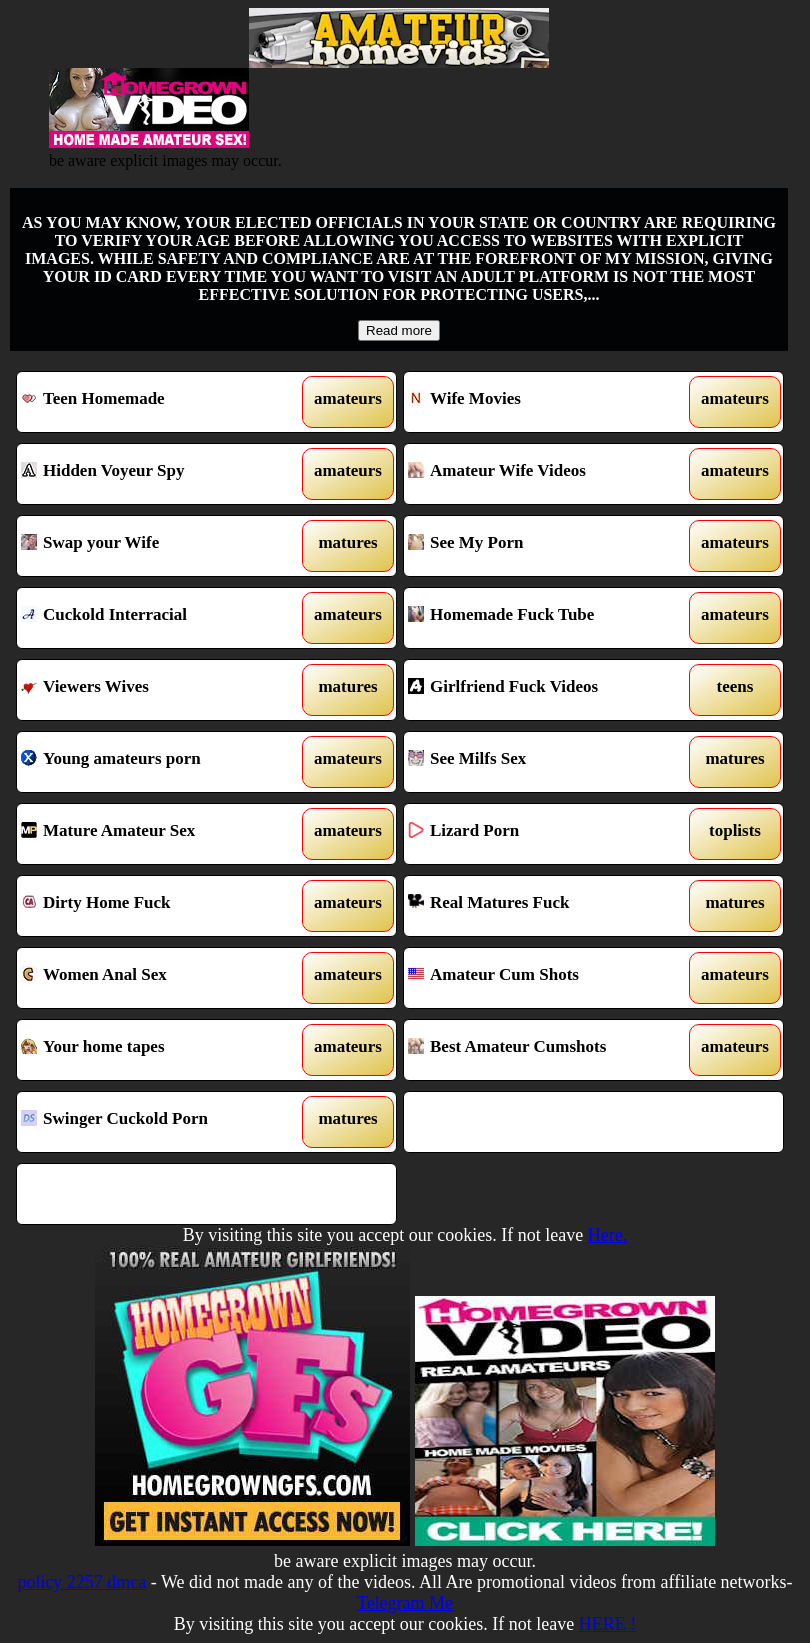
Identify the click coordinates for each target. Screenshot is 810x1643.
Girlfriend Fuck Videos (544, 690)
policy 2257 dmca (81, 1582)
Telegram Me (405, 1603)
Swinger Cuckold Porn (157, 1122)
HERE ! (608, 1624)
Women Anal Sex (157, 978)
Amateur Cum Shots (544, 978)
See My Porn (544, 546)
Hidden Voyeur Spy (157, 474)
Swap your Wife (157, 546)
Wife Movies (544, 402)
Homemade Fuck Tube (544, 618)
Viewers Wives (157, 690)
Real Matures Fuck (544, 906)
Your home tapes (157, 1050)
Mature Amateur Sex (157, 834)
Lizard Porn (544, 834)
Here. (607, 1235)
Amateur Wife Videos (544, 474)
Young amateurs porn (157, 762)
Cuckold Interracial (157, 618)
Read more (399, 330)
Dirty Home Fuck (157, 906)
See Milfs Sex (544, 762)
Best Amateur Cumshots (544, 1050)
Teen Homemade (157, 402)
